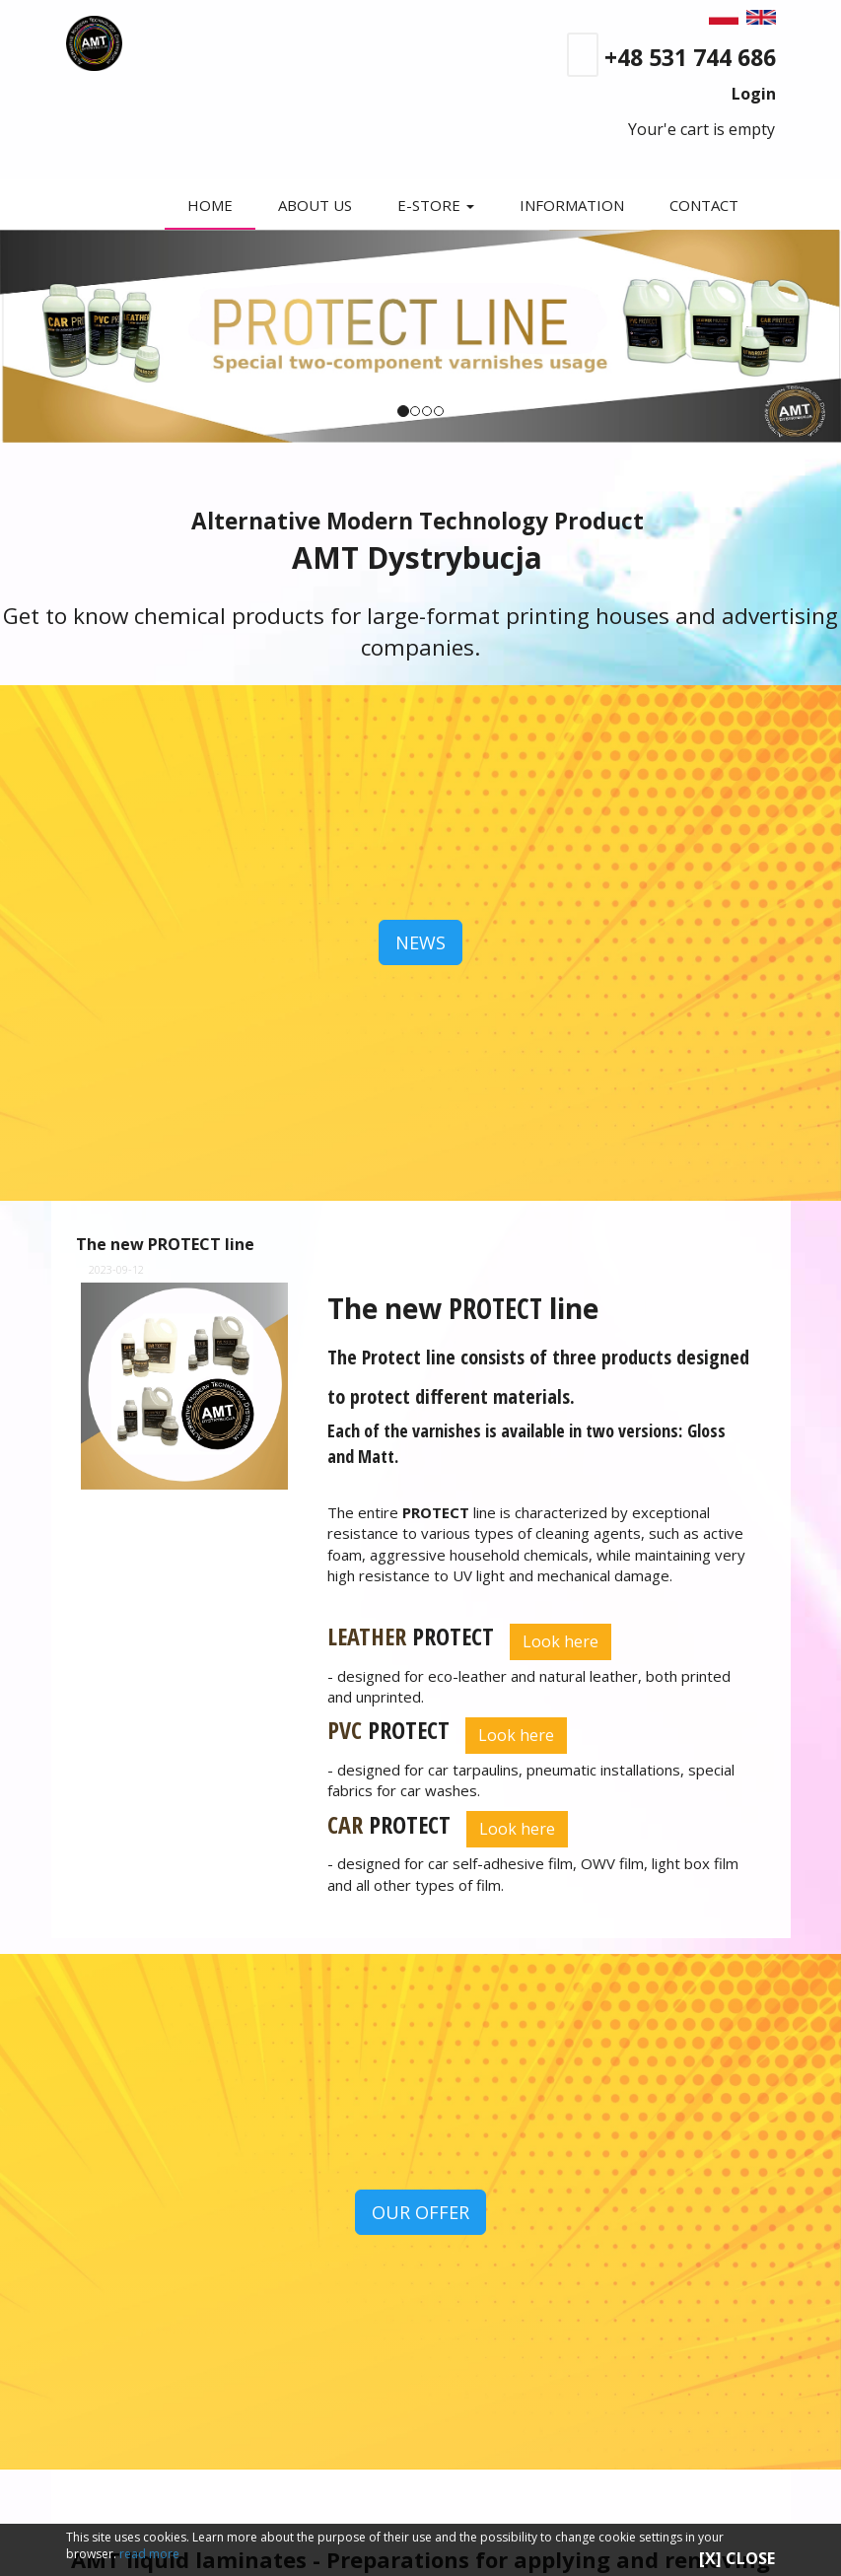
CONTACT (703, 205)
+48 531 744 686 (690, 57)
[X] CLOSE (737, 2558)
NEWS (420, 942)
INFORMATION (572, 205)
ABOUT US (316, 205)
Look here (560, 1641)
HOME (212, 205)
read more (149, 2553)
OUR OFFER (420, 2212)
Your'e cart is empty (694, 129)
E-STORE (436, 205)
